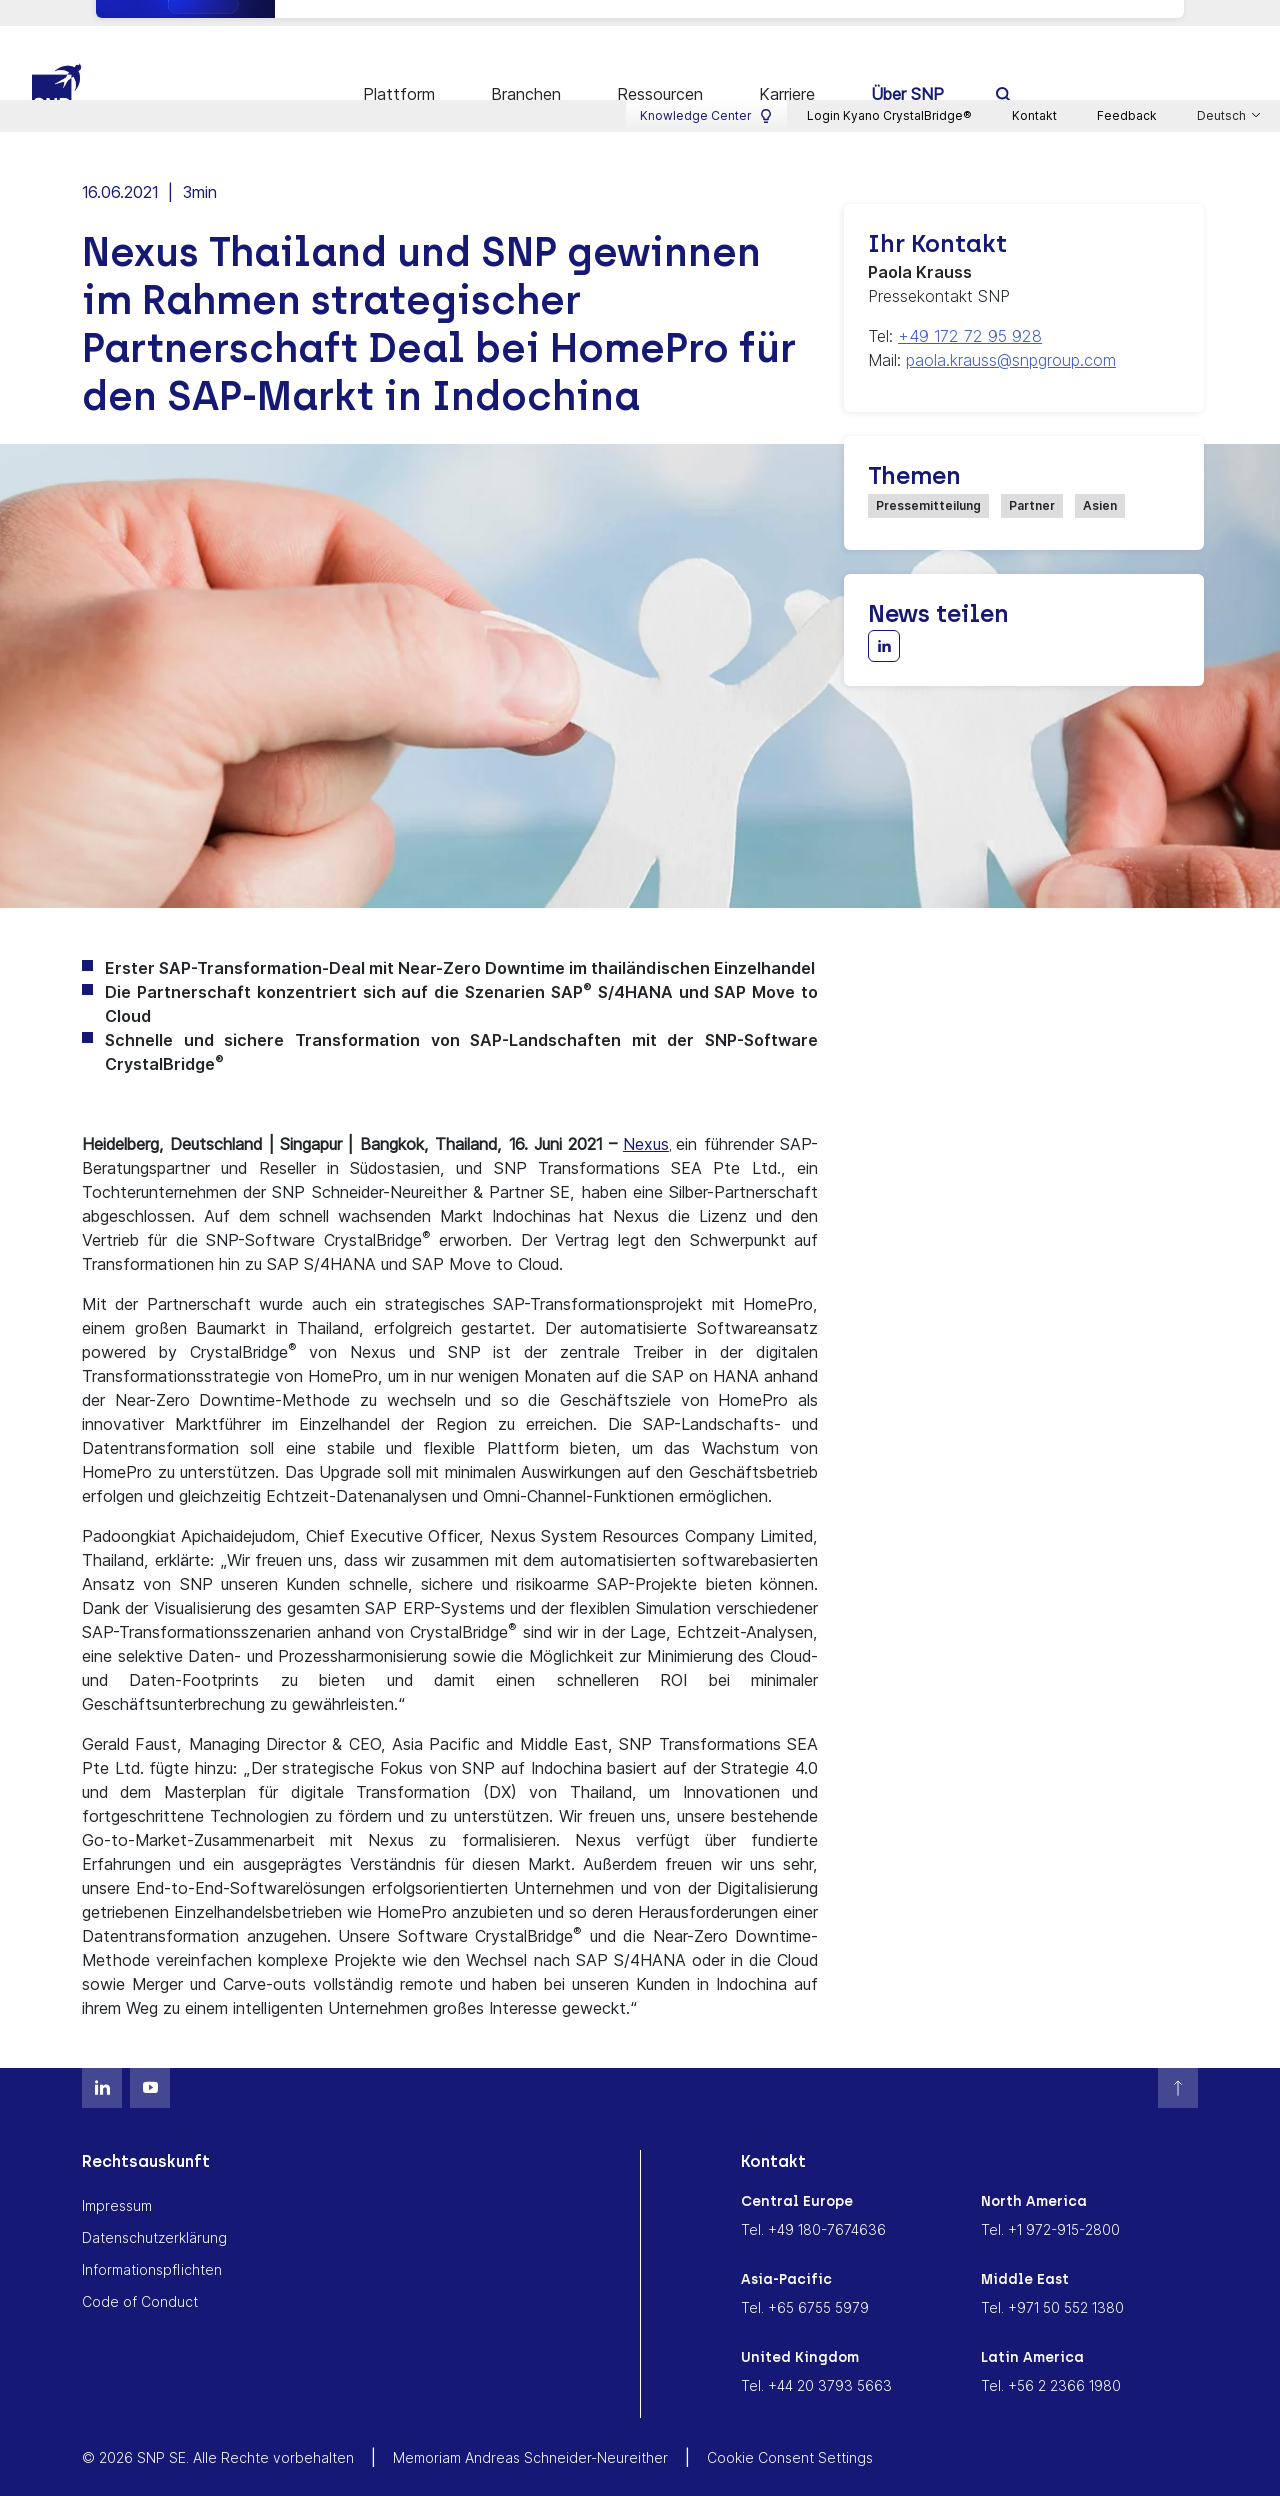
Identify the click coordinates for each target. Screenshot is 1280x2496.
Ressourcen (660, 68)
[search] (1004, 67)
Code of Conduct (140, 2275)
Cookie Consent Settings (790, 2431)
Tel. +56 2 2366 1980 (1051, 2359)
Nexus (646, 1118)
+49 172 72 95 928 (970, 310)
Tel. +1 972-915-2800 (1050, 2203)
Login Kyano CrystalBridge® (889, 15)
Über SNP (907, 68)
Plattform (399, 68)
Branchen (526, 68)
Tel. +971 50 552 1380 (1052, 2281)
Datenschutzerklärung (154, 2211)
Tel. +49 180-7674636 (813, 2203)
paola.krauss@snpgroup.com (1011, 334)
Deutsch (1223, 16)
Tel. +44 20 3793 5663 (816, 2359)
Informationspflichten (152, 2243)
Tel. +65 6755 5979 (805, 2281)
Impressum (117, 2179)
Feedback (1127, 15)
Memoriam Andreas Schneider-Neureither (530, 2431)
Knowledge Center (706, 16)
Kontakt (1034, 15)
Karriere (787, 68)
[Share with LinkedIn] (884, 620)
